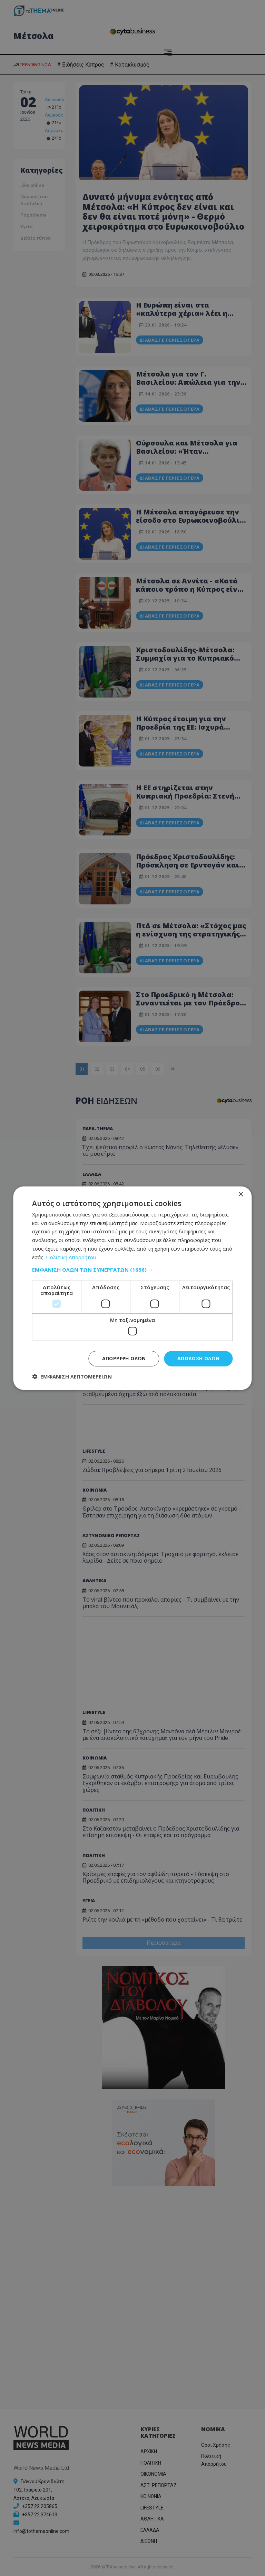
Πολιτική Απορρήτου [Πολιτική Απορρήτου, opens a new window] (71, 1257)
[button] (132, 1269)
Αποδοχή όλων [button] (198, 1358)
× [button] (240, 1194)
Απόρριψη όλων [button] (124, 1358)
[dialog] (132, 1288)
